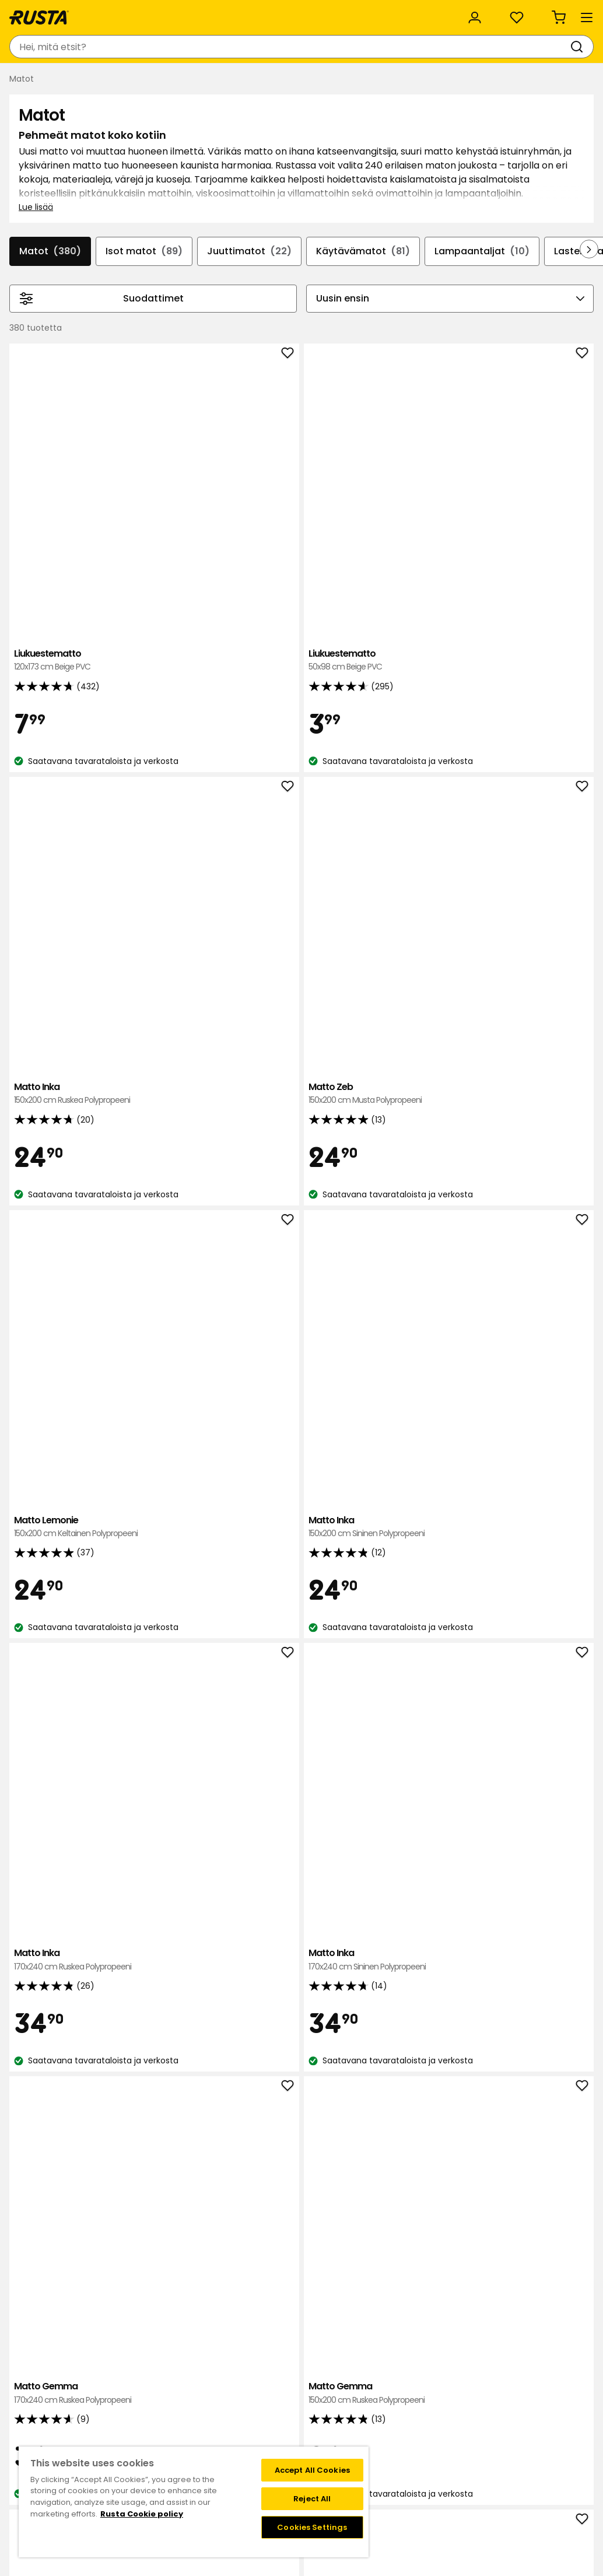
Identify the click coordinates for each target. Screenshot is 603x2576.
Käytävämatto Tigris (538, 1462)
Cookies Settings (312, 2527)
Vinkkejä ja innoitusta (137, 80)
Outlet (278, 80)
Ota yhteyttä (83, 2388)
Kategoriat (319, 13)
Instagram (327, 2437)
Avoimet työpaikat (213, 2425)
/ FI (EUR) (549, 13)
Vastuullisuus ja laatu (148, 13)
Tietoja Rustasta (209, 2400)
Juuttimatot (291, 342)
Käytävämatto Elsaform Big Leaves (538, 2089)
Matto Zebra (190, 1770)
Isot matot (181, 342)
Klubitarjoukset (336, 2388)
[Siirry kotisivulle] (53, 46)
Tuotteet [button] (41, 80)
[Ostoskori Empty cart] (570, 47)
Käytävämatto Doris (422, 1143)
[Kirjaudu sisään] (464, 47)
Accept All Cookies (312, 2470)
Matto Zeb (538, 538)
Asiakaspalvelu (46, 13)
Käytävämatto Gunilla (306, 1456)
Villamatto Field (190, 1449)
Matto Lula (422, 1763)
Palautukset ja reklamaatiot (451, 2437)
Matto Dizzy (538, 1143)
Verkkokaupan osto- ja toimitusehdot (471, 2449)
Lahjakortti (78, 2425)
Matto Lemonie (190, 837)
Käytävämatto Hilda (422, 2082)
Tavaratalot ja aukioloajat (228, 2388)
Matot (83, 342)
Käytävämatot (410, 342)
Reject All (312, 2498)
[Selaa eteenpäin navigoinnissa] (579, 353)
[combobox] (194, 46)
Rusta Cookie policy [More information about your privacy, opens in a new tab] (141, 2513)
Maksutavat (419, 2413)
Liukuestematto (190, 531)
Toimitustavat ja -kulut (442, 2425)
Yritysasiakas (245, 13)
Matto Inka (422, 538)
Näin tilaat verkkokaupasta (448, 2400)
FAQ (314, 2425)
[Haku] (286, 46)
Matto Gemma (190, 1136)
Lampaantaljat (533, 342)
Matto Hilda (538, 1763)
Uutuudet (225, 80)
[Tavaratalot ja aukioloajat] (370, 47)
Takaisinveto (82, 2413)
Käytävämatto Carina (422, 1456)
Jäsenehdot (330, 2413)
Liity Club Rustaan (342, 2400)
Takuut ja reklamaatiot (103, 2437)
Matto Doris (306, 1763)
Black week (417, 2388)
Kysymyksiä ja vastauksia (107, 2400)
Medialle (192, 2437)
